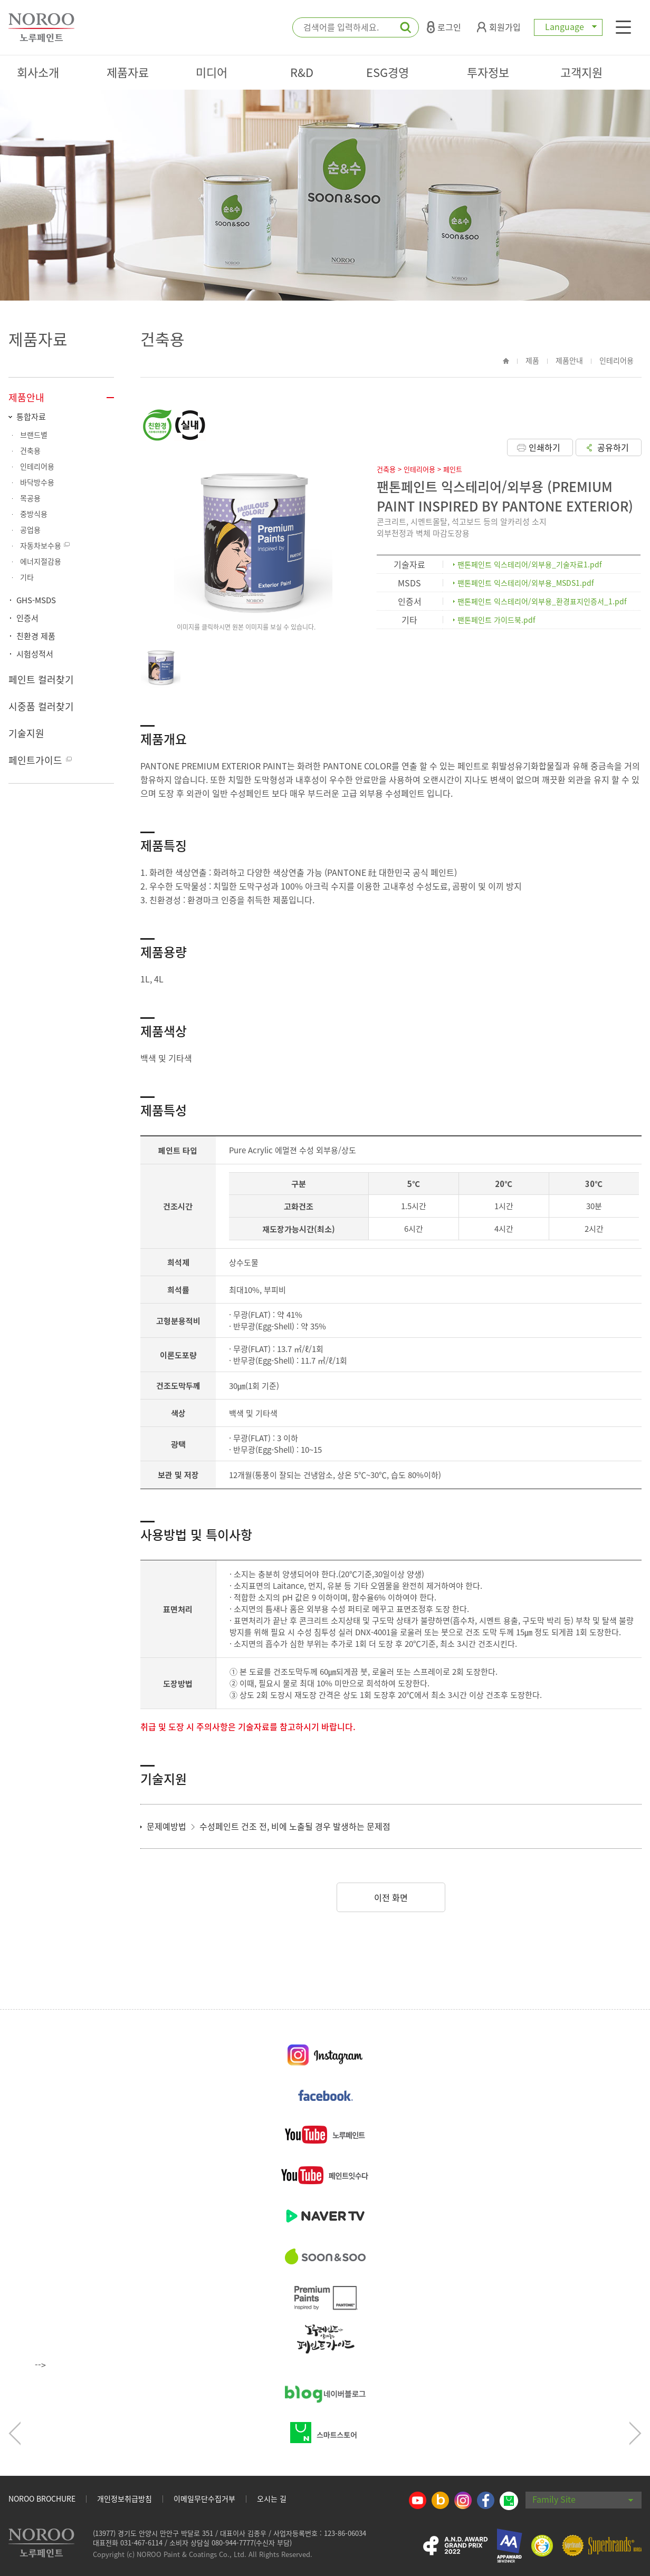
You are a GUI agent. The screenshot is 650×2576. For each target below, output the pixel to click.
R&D (301, 72)
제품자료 (128, 72)
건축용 (30, 450)
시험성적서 (34, 654)
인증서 (27, 618)
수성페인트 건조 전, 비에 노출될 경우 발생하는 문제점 (294, 1826)
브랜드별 (33, 434)
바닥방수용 (37, 482)
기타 (27, 577)
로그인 (444, 27)
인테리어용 (37, 466)
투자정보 (488, 72)
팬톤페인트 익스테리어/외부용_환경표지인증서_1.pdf (542, 601)
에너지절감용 (40, 561)
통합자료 (31, 416)
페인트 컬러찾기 (41, 679)
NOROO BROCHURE (41, 2498)
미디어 (211, 72)
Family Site (583, 2499)
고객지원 (581, 72)
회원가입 (499, 27)
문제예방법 (172, 1826)
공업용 (30, 529)
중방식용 (33, 513)
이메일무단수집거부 (204, 2498)
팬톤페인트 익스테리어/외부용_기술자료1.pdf (529, 564)
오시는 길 (271, 2498)
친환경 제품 (35, 636)
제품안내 (26, 397)
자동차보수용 (40, 545)
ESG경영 (387, 72)
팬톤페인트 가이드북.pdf (496, 619)
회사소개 (38, 72)
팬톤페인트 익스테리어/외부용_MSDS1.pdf (525, 582)
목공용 (30, 498)
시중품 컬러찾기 (41, 706)
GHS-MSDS (36, 600)
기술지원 (26, 733)
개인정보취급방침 (124, 2498)
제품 (532, 360)
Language (568, 26)
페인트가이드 (35, 760)
